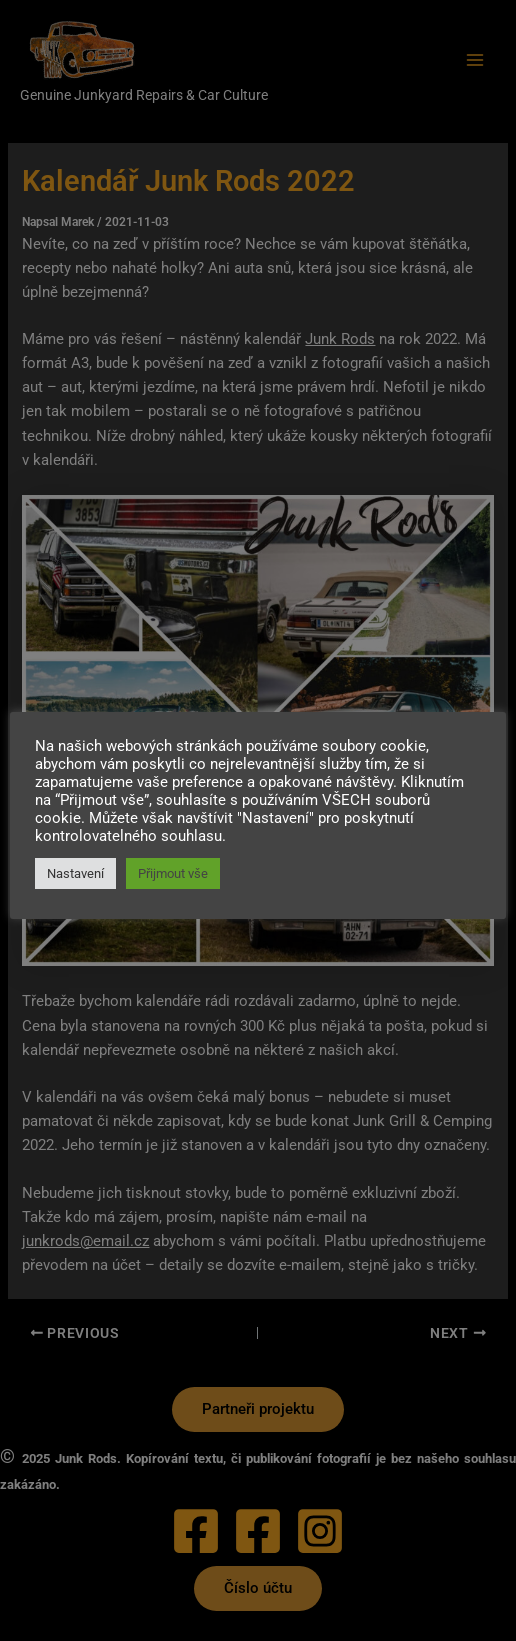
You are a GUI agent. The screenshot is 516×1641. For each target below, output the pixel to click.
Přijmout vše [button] (173, 873)
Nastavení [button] (75, 873)
